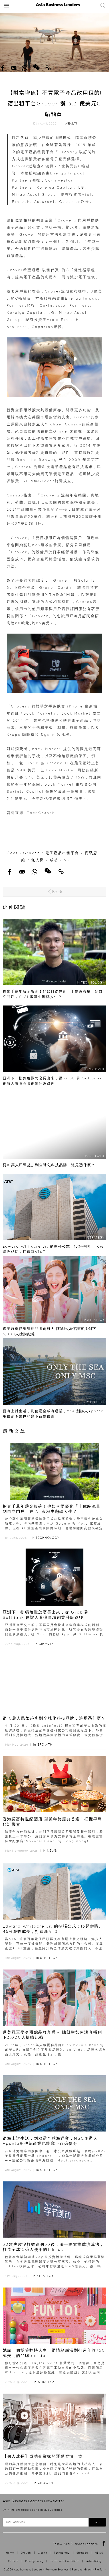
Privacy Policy (34, 2561)
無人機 (37, 860)
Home (10, 2552)
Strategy (48, 1958)
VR (67, 860)
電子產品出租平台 (62, 853)
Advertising (93, 2561)
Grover (31, 853)
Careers (13, 2561)
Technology (47, 1537)
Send (97, 2522)
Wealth (71, 123)
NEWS (52, 1850)
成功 (54, 860)
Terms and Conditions (64, 2561)
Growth (46, 1644)
